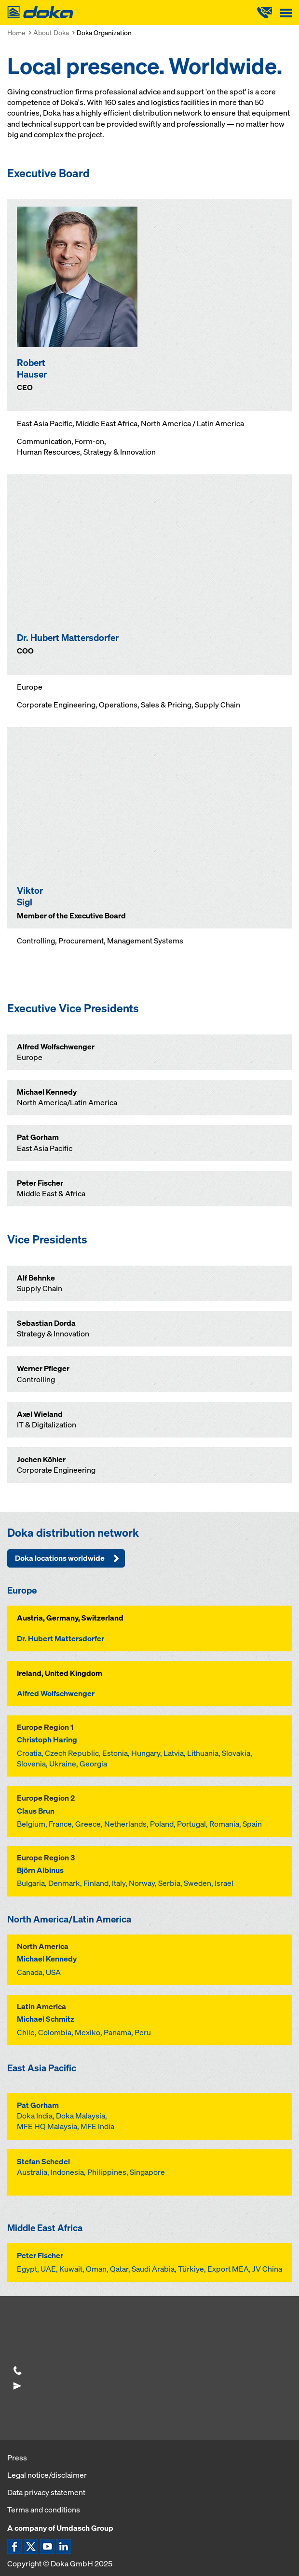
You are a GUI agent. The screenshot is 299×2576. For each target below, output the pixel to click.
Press (17, 2457)
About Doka (51, 32)
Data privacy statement (46, 2492)
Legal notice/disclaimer (47, 2475)
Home (16, 32)
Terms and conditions (43, 2509)
